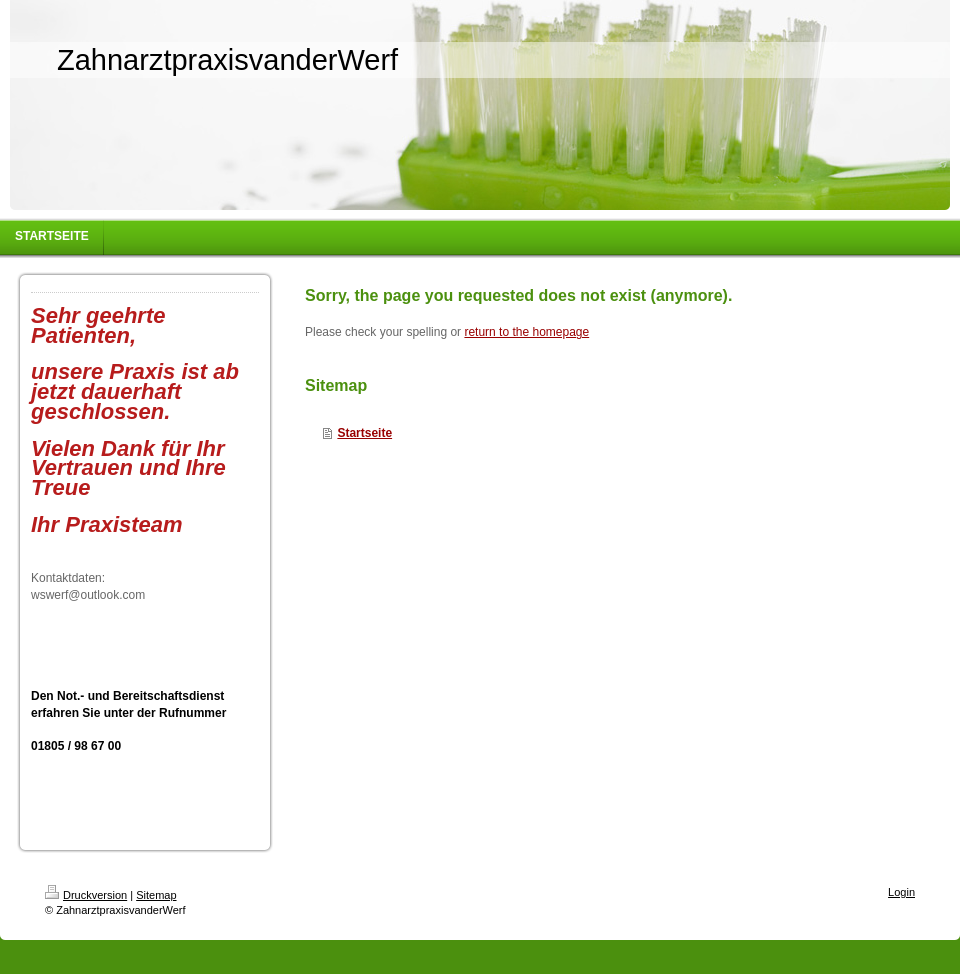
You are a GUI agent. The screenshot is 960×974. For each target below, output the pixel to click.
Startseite (364, 433)
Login (901, 892)
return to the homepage (526, 332)
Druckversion (86, 895)
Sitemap (156, 895)
